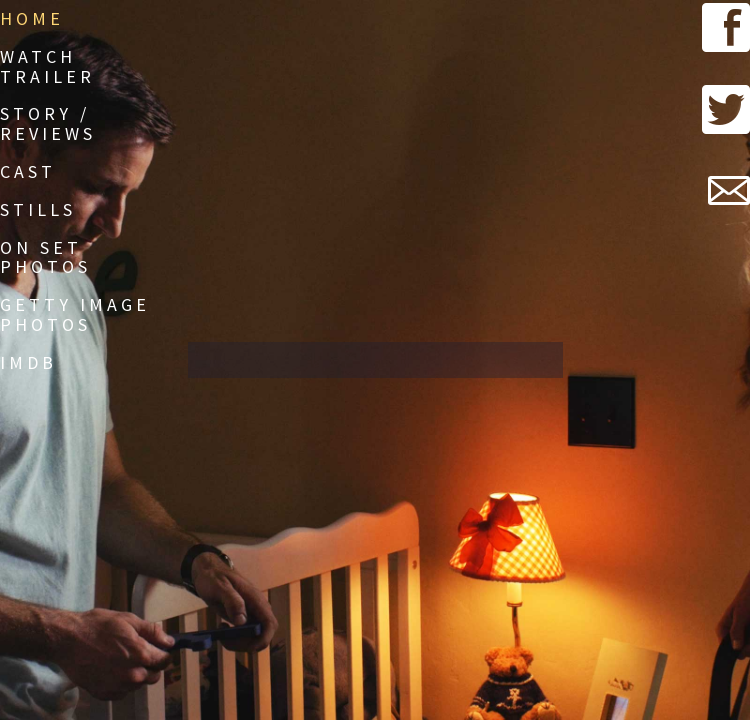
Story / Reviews (48, 123)
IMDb (28, 362)
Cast (28, 171)
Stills (38, 209)
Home (32, 18)
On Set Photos (45, 257)
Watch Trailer (47, 66)
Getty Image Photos (75, 314)
